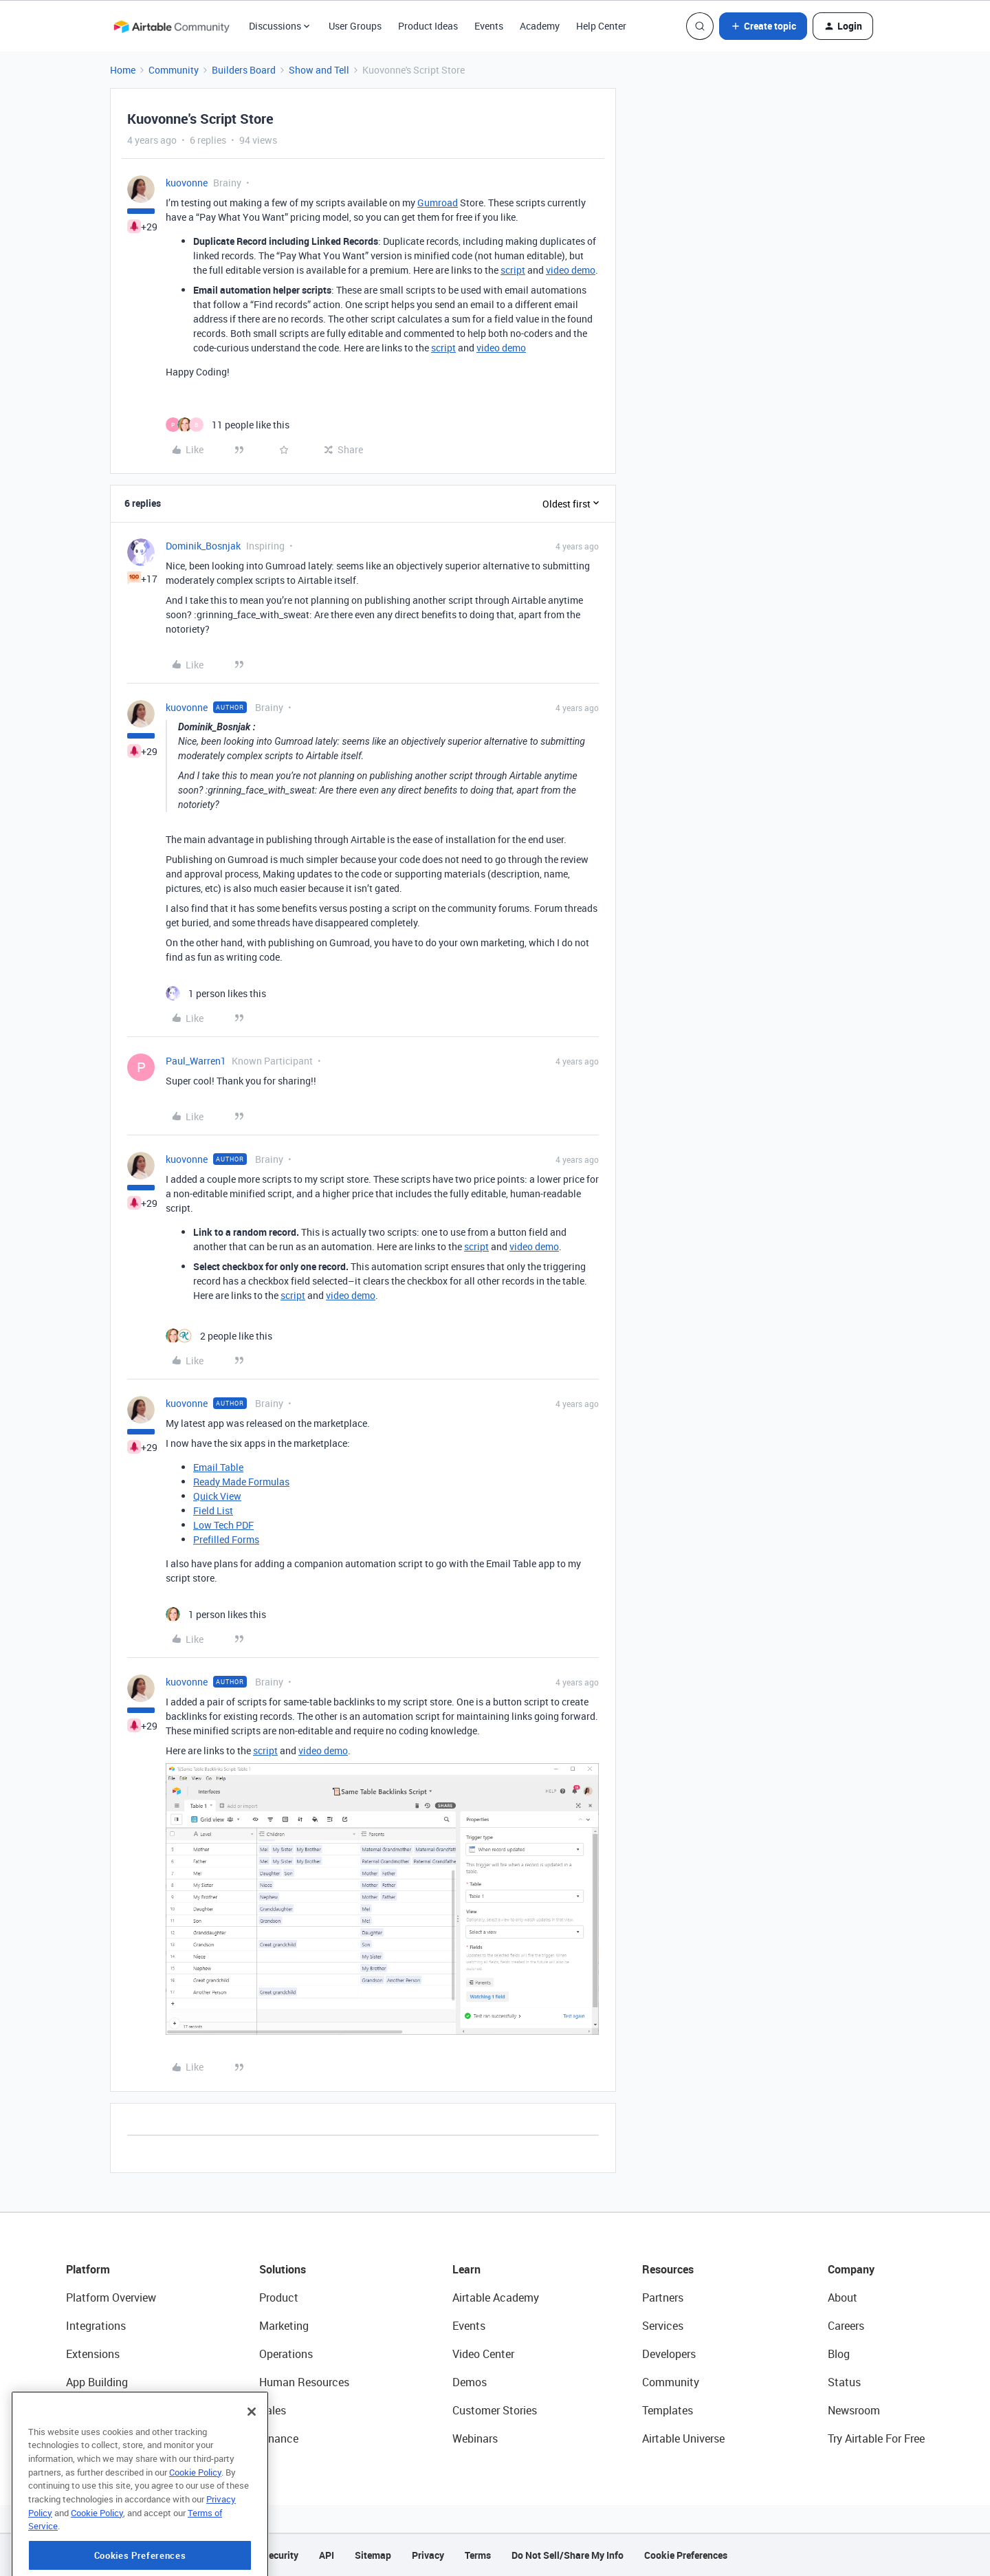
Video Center (483, 2353)
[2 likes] (219, 1336)
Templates (667, 2410)
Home (122, 69)
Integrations (96, 2325)
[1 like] (216, 993)
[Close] (251, 2466)
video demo (570, 269)
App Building (97, 2382)
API (326, 2555)
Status (844, 2382)
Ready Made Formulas (241, 1481)
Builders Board (244, 69)
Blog (839, 2353)
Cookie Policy (195, 2526)
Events (488, 25)
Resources (668, 2269)
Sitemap (373, 2555)
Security (280, 2555)
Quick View (217, 1496)
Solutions (282, 2269)
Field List (213, 1510)
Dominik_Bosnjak (203, 545)
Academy (540, 25)
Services (662, 2325)
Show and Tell (319, 69)
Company (851, 2269)
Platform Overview (111, 2297)
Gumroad (437, 202)
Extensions (93, 2353)
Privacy (428, 2555)
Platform (88, 2269)
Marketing (284, 2325)
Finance (278, 2438)
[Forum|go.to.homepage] (171, 26)
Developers (669, 2353)
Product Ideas (428, 25)
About (842, 2297)
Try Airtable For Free (876, 2438)
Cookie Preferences (685, 2555)
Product (278, 2297)
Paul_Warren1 (196, 1060)
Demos (469, 2382)
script (512, 269)
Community (173, 69)
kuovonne (187, 182)
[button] (763, 26)
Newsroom (854, 2410)
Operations (286, 2353)
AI (71, 2410)
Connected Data (106, 2438)
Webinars (475, 2438)
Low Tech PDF (223, 1524)
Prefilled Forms (226, 1539)
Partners (662, 2297)
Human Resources (304, 2382)
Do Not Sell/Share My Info (568, 2555)
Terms (478, 2555)
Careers (846, 2325)
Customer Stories (494, 2410)
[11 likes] (227, 424)
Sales (272, 2410)
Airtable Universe (683, 2438)
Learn (466, 2269)
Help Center (601, 25)
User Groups (355, 25)
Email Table (218, 1467)
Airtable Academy (495, 2297)
